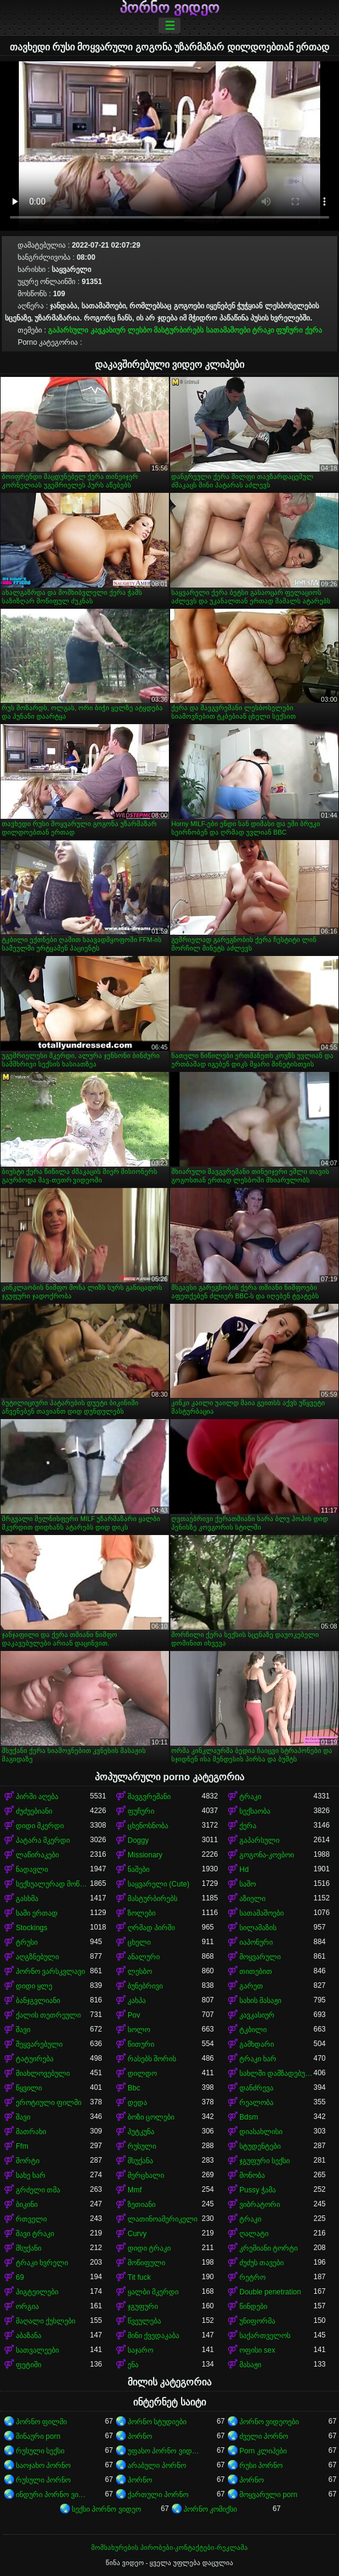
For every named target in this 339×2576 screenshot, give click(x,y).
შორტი (27, 2161)
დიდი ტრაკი (149, 2248)
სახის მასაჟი (260, 2000)
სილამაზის (257, 1928)
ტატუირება (34, 2059)
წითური (141, 2044)
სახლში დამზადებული (276, 2073)
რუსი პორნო (260, 2465)
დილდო (142, 2073)
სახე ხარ (31, 2175)
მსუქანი (28, 2248)
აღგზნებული (37, 1957)
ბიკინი (27, 2204)
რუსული (142, 2146)
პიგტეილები (37, 2292)
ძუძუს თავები (261, 2263)
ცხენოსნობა (148, 1826)
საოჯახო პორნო (43, 2465)
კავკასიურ (108, 330)
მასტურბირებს (179, 330)
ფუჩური (289, 330)
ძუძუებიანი (34, 1811)
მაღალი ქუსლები (45, 2321)
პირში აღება (37, 1796)
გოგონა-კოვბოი (266, 1855)
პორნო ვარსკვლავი (50, 1971)
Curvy (137, 2233)
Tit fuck (139, 2277)
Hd (243, 1869)
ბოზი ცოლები (151, 2117)
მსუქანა (140, 2161)
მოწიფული (146, 2263)
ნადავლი (32, 1869)
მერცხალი (146, 2175)
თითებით (255, 1971)
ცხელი (139, 1942)
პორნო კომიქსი (210, 2509)
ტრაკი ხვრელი (42, 2263)
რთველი (31, 2219)
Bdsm (248, 2117)
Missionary (145, 1855)
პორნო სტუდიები (157, 2422)
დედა (137, 2102)
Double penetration (270, 2292)
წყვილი (29, 2088)
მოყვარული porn (268, 2494)
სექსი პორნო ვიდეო (106, 2509)
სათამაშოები (228, 330)
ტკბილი (253, 2029)
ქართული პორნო (158, 2494)
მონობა (252, 2175)
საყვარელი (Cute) (159, 1884)
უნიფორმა (257, 2321)
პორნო (140, 2436)
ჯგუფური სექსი (264, 2161)
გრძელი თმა (38, 2190)
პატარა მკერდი (43, 1840)
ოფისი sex (257, 2350)
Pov (134, 2015)
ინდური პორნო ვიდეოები (53, 2494)
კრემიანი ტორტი (268, 2248)
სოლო (139, 2029)
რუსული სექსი (40, 2451)
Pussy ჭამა (257, 2190)
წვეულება (144, 2321)
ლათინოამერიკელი (162, 2219)
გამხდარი (256, 2044)
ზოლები (142, 1913)
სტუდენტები (260, 2146)
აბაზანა (28, 2335)
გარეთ (251, 1986)
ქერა (313, 330)
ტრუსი (27, 1942)
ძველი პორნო (263, 2436)
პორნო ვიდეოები (269, 2422)
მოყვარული (260, 1957)
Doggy (138, 1840)
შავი (23, 2029)
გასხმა (27, 1898)
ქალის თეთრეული (48, 2015)
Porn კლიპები (263, 2451)
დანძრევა (256, 2088)
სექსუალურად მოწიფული (53, 1884)
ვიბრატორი (259, 2204)
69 (20, 2277)
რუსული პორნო (43, 2480)
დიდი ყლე (34, 1986)
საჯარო (140, 2350)
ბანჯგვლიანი (38, 2000)
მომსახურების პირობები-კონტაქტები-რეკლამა (169, 2547)
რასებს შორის (152, 2059)
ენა (133, 2365)
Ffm (22, 2146)
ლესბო (140, 330)
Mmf (135, 2190)
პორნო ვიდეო (169, 8)
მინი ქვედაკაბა (153, 2335)
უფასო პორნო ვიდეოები (165, 2451)
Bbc (134, 2088)
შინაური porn (38, 2436)
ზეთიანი (142, 2204)
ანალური (144, 1957)
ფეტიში (28, 2365)
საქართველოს (264, 2335)
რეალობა (256, 2102)
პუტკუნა (141, 2131)
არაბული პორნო (157, 2465)
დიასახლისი (260, 2131)
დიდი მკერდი (40, 1826)
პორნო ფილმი (41, 2422)
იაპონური (256, 1942)
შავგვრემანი (149, 1796)
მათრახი (31, 2131)
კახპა (137, 2000)
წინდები (253, 2306)
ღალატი (254, 2233)
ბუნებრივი (145, 1986)
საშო (247, 1884)
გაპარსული (68, 330)
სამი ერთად (37, 1913)
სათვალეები (37, 2350)
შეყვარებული (39, 2044)
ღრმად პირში (151, 1928)
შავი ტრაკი (35, 2233)
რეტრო (252, 2277)
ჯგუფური (143, 2306)
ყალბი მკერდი (153, 2292)
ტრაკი (263, 330)
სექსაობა (254, 1811)
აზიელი (252, 1898)
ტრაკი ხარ (257, 2059)
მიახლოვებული (43, 2073)
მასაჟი (250, 2365)
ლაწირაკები (37, 1855)
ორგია (27, 2306)
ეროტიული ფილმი (48, 2102)
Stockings (31, 1928)
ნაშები (138, 1869)
